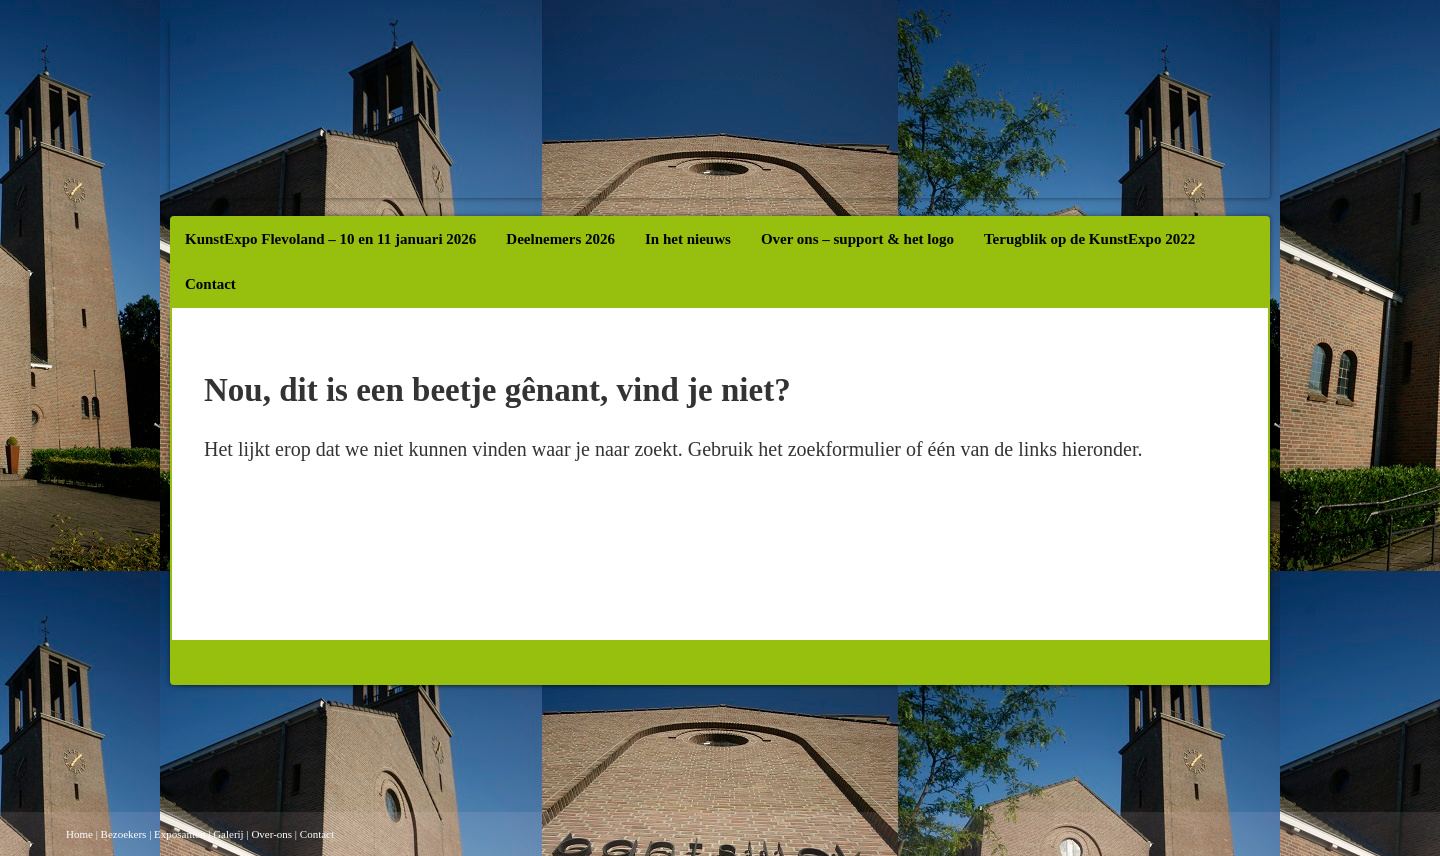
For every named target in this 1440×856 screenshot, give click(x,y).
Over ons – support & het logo (857, 239)
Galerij (228, 834)
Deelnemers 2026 (560, 239)
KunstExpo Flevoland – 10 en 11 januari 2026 (330, 239)
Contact (210, 284)
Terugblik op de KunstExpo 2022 (1089, 239)
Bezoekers (124, 834)
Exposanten (179, 834)
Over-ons (271, 834)
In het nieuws (688, 239)
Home (79, 834)
